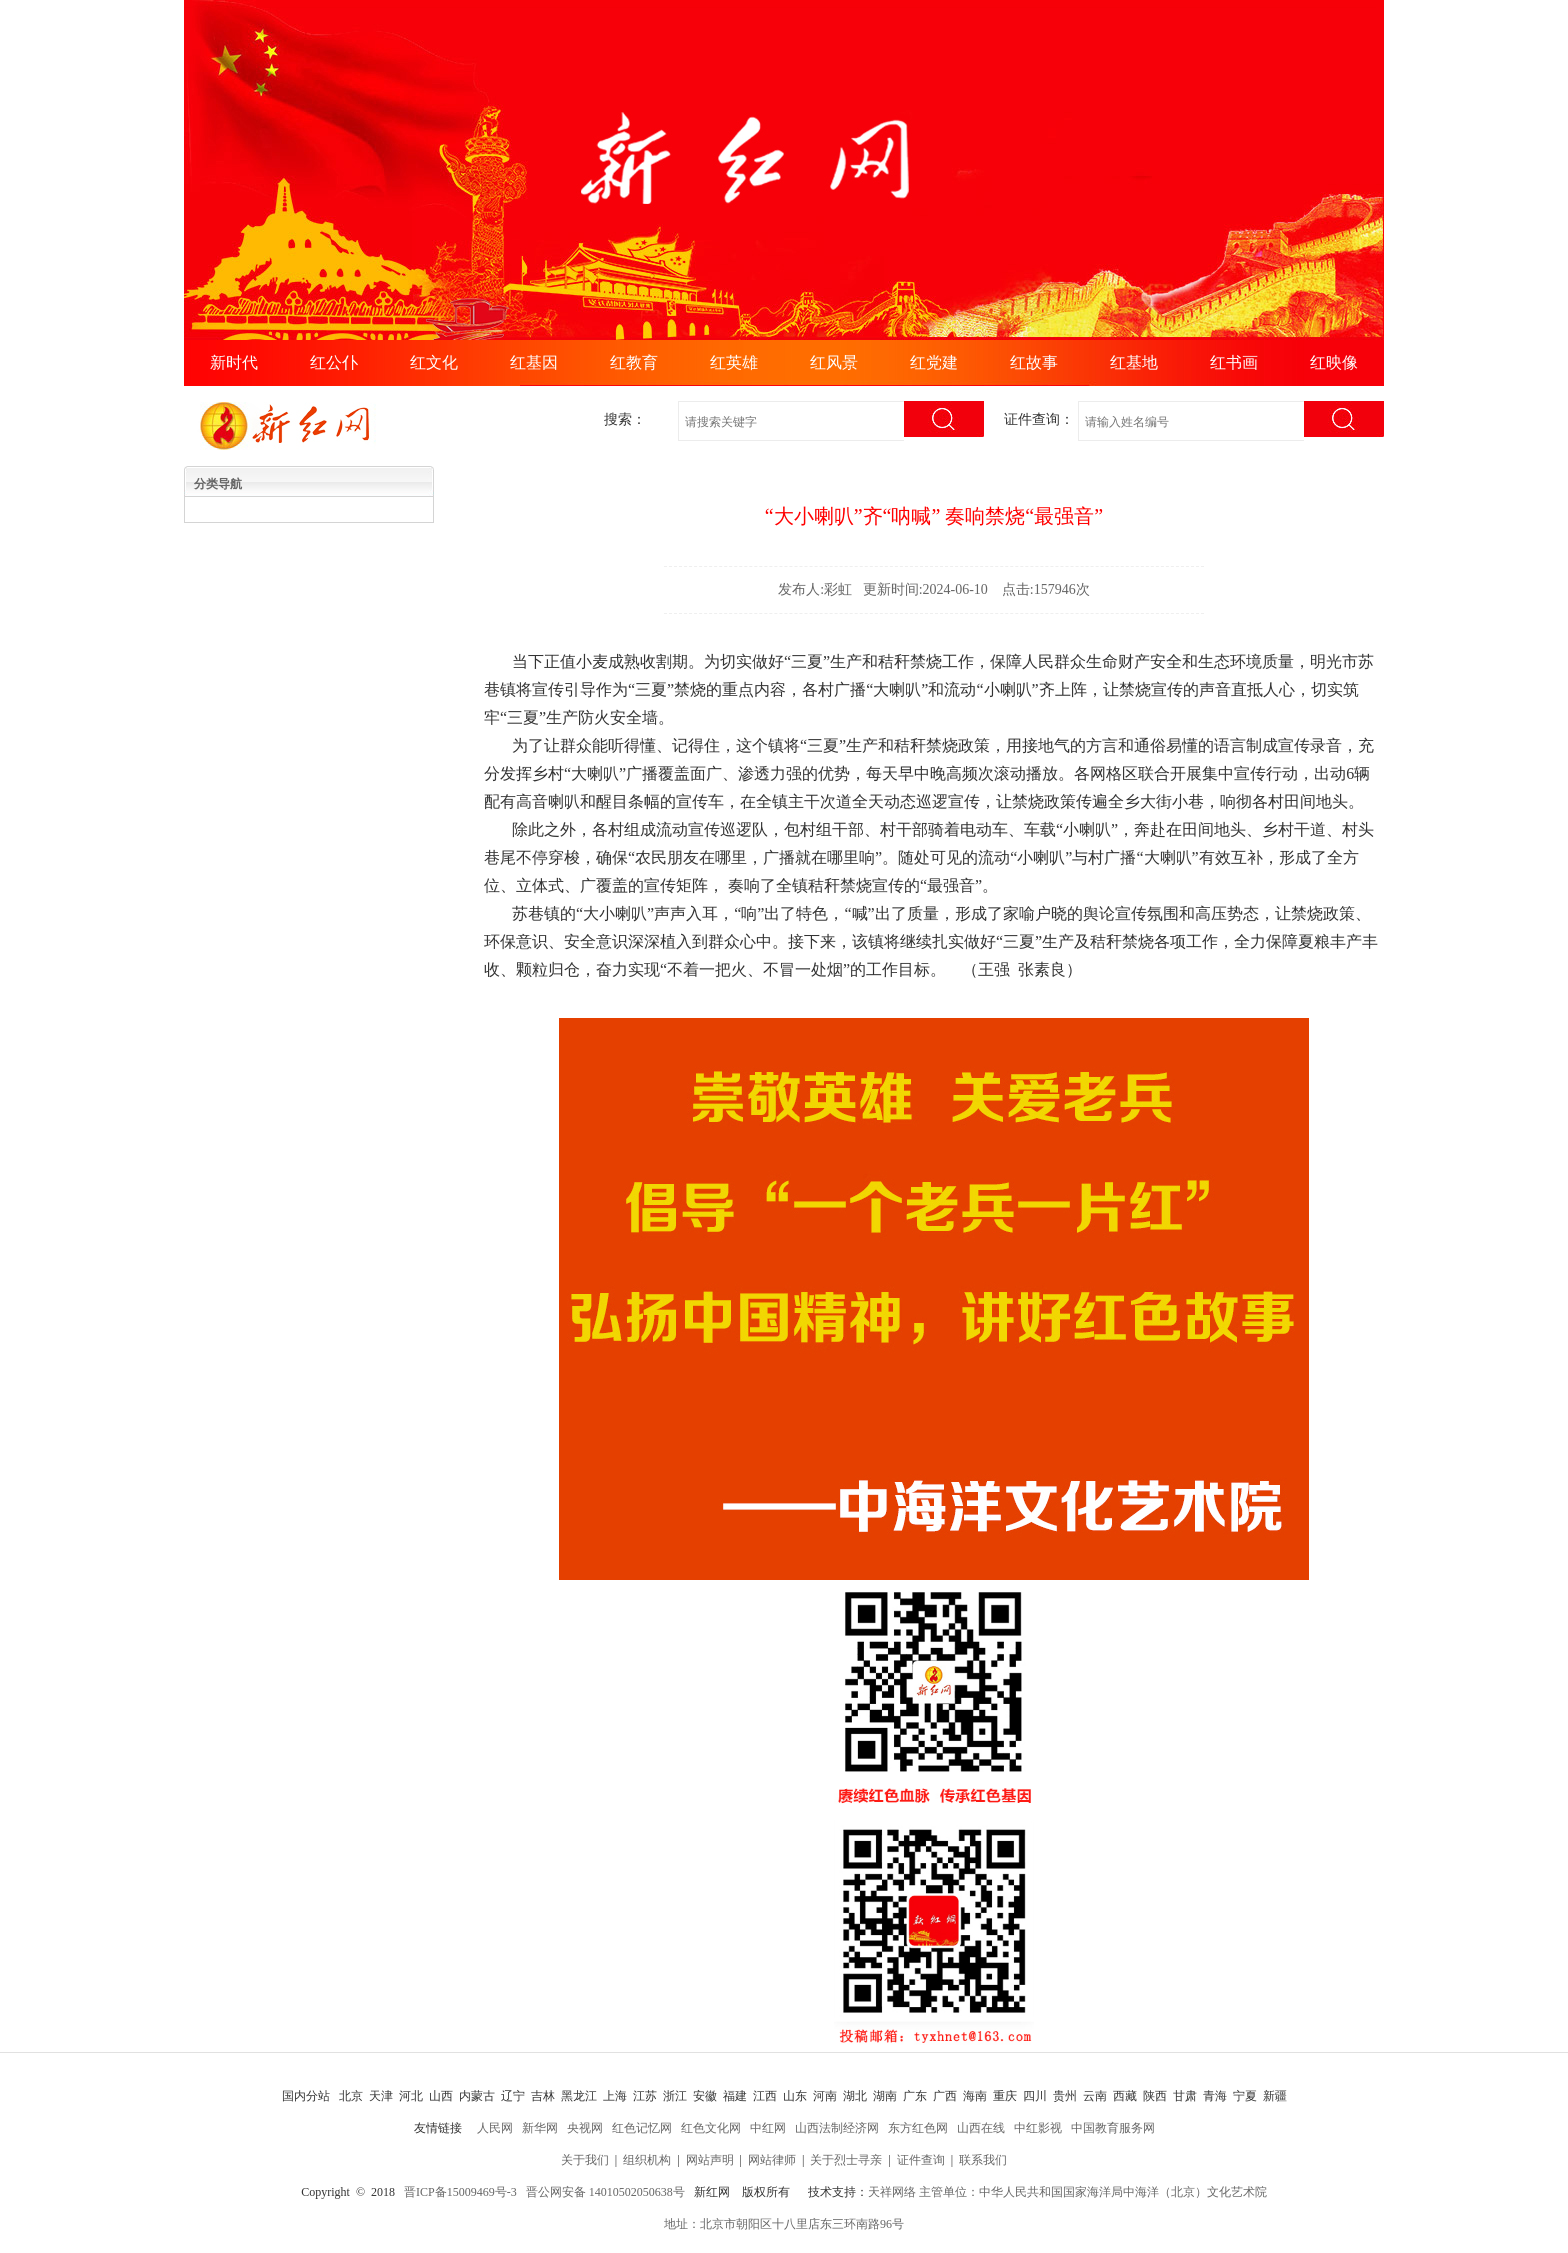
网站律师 (772, 2160)
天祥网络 (892, 2192)
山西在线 (981, 2128)
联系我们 (983, 2160)
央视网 (585, 2128)
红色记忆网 (642, 2128)
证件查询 (921, 2160)
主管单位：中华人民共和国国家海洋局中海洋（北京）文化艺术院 (1093, 2192)
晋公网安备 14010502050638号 (605, 2192)
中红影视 (1038, 2128)
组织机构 (647, 2160)
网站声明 (710, 2160)
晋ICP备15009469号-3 (460, 2192)
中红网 (768, 2128)
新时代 (234, 362)
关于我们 (585, 2160)
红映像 (1334, 362)
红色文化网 (711, 2128)
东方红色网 (918, 2128)
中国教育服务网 (1113, 2128)
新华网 (540, 2128)
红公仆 (334, 362)
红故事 (1034, 362)
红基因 (534, 362)
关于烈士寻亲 (846, 2160)
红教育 (634, 362)
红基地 (1134, 362)
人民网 (495, 2128)
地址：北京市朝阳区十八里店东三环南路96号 (784, 2224)
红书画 (1234, 362)
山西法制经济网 (837, 2128)
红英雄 (734, 362)
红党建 (934, 362)
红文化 (434, 362)
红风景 (834, 362)
